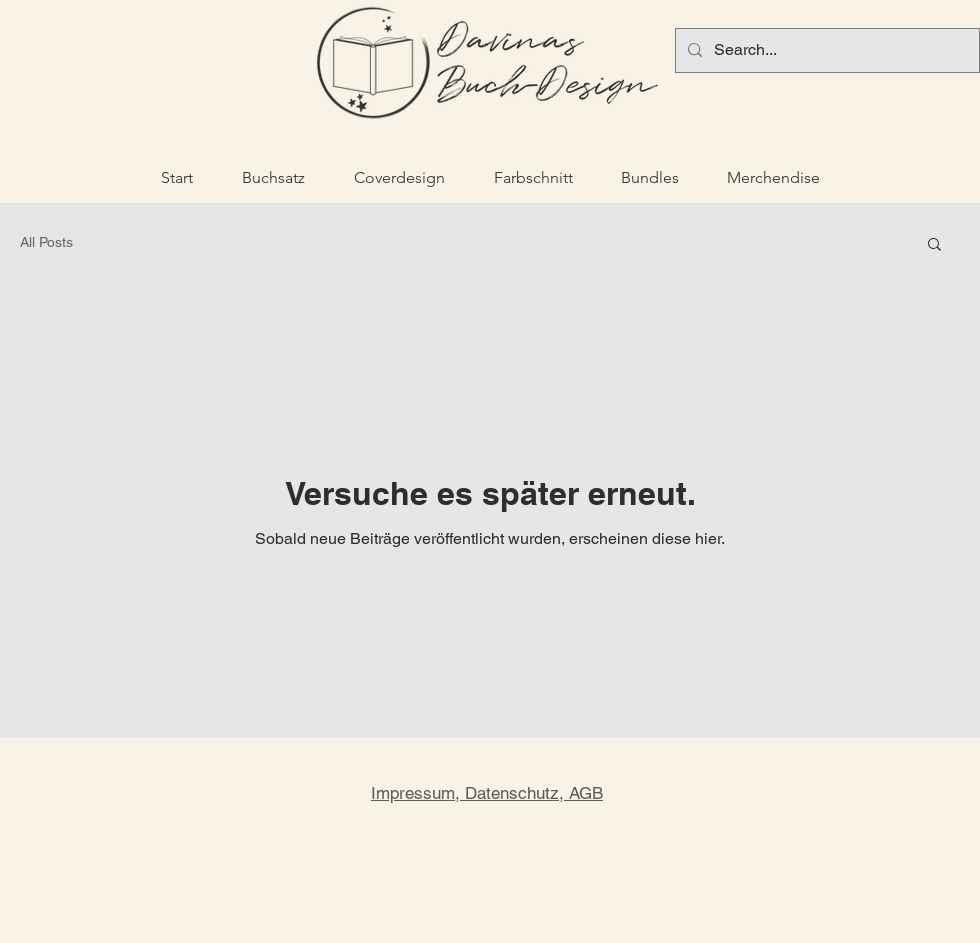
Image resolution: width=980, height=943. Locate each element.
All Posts (46, 242)
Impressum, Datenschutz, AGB (487, 793)
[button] (934, 245)
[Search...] (825, 50)
